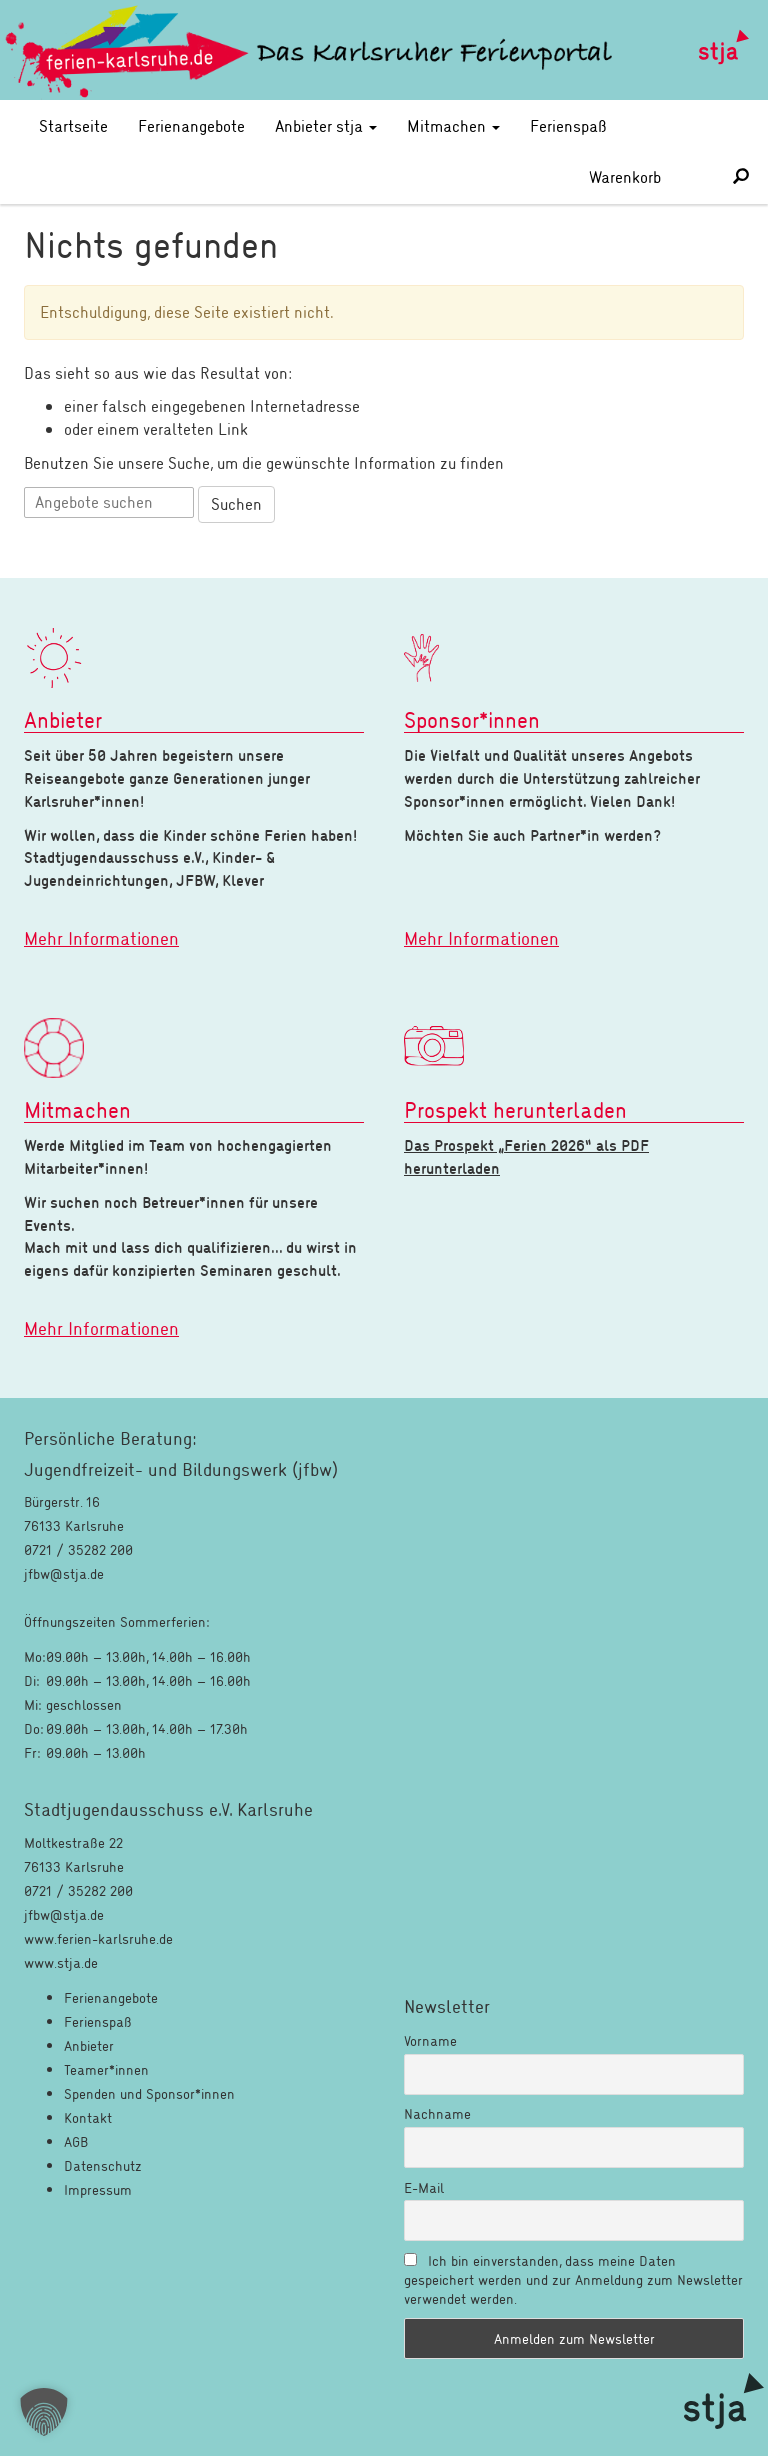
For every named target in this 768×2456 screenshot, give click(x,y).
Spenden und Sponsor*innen (149, 2093)
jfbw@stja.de (64, 1914)
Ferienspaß (568, 125)
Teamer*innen (106, 2069)
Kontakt (88, 2117)
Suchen (236, 503)
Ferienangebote (191, 125)
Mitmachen (453, 125)
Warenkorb (646, 176)
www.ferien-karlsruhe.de (98, 1938)
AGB (76, 2141)
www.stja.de (61, 1962)
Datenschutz (103, 2165)
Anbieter (89, 2045)
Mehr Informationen (101, 938)
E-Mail (424, 2187)
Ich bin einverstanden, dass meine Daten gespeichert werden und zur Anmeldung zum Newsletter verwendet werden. (573, 2279)
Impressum (98, 2189)
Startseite (73, 125)
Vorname (430, 2040)
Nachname (437, 2113)
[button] (44, 2412)
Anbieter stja (326, 125)
